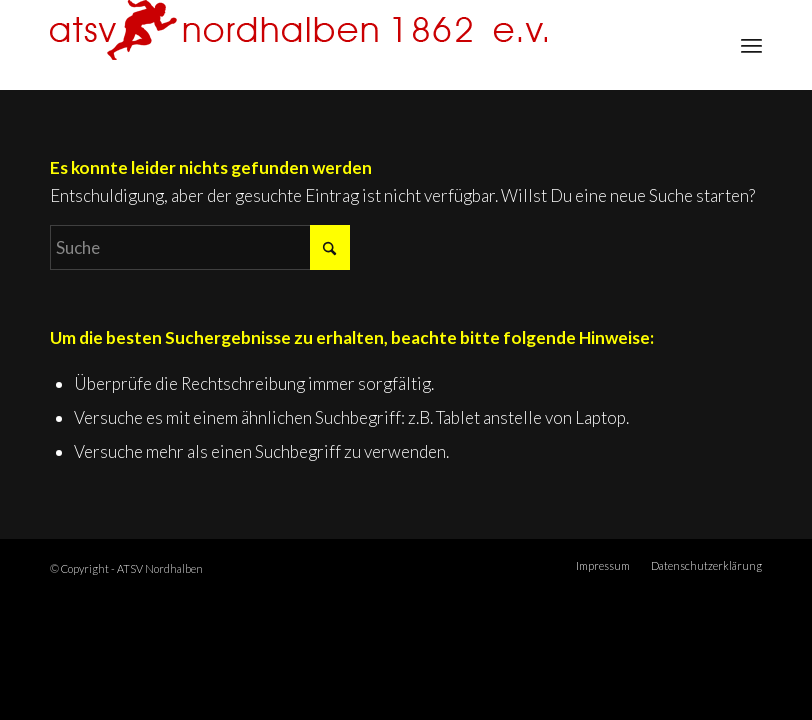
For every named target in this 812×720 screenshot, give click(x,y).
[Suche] (200, 247)
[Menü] (751, 45)
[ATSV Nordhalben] (298, 45)
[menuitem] (751, 45)
